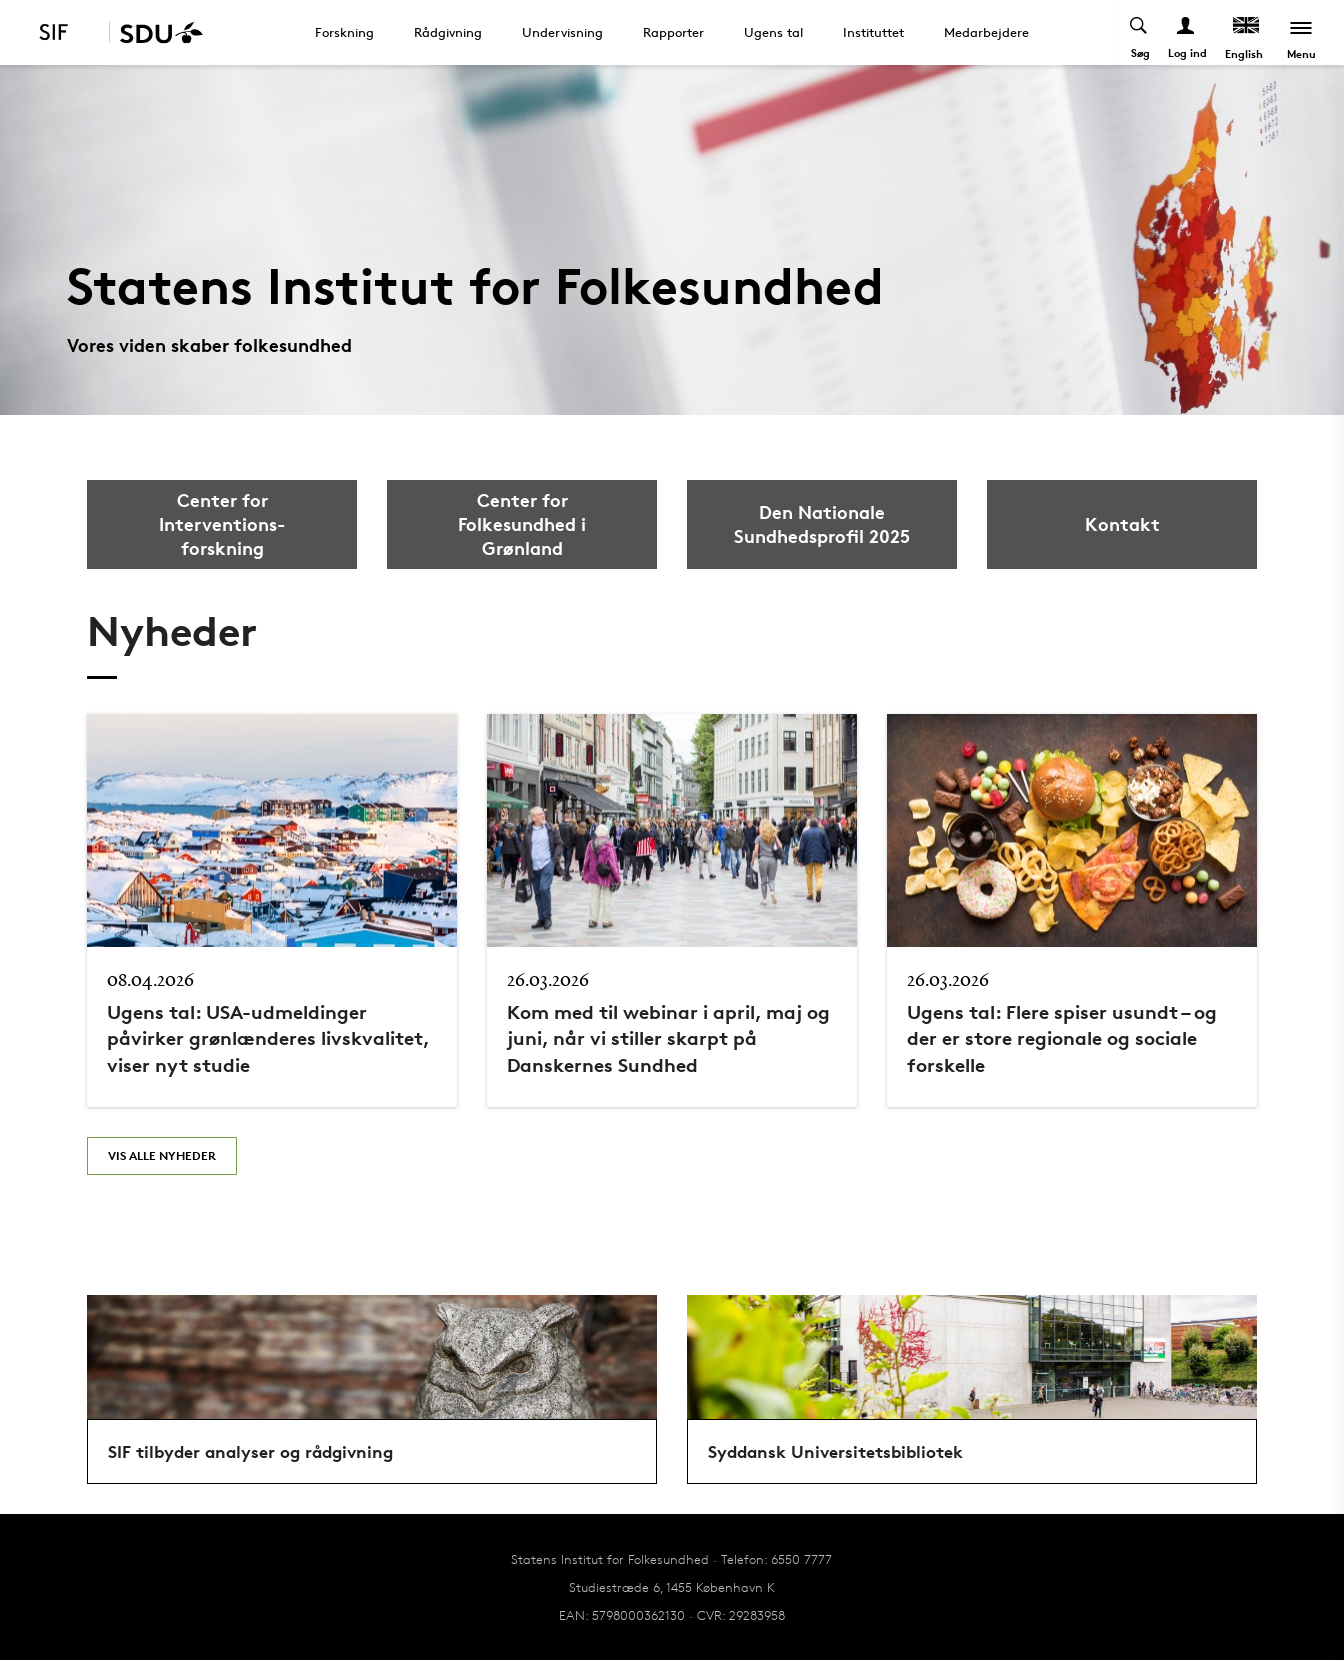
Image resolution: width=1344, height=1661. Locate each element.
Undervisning (562, 32)
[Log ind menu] (1186, 32)
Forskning (344, 32)
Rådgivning (448, 32)
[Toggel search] (1139, 32)
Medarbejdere (986, 32)
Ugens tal (773, 32)
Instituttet (873, 32)
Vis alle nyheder (162, 1155)
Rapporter (673, 32)
